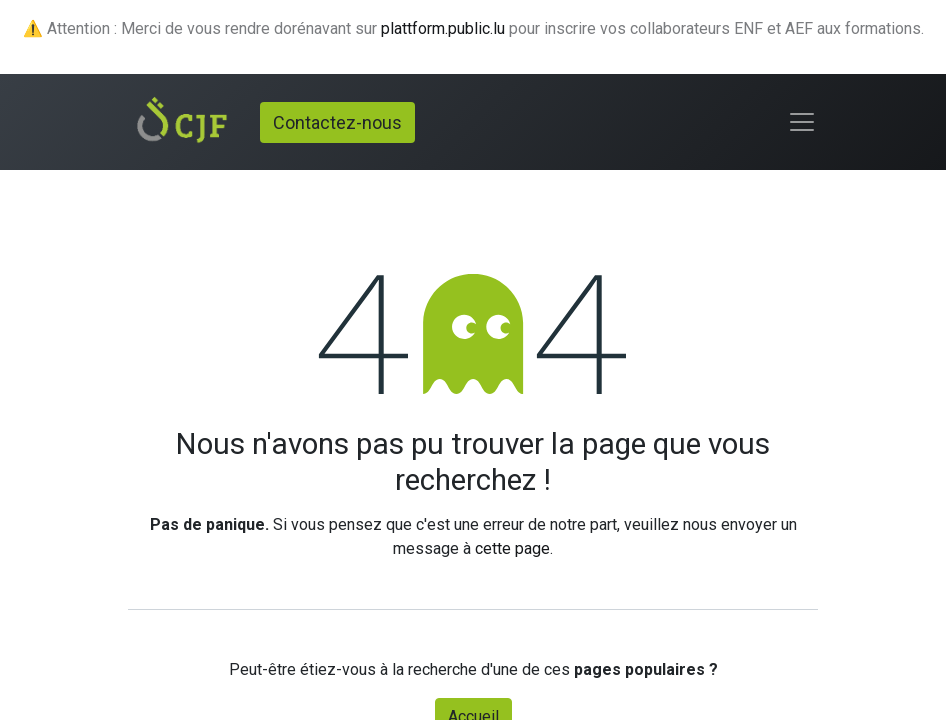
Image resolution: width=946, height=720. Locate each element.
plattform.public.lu (443, 28)
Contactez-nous (337, 122)
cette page (512, 548)
